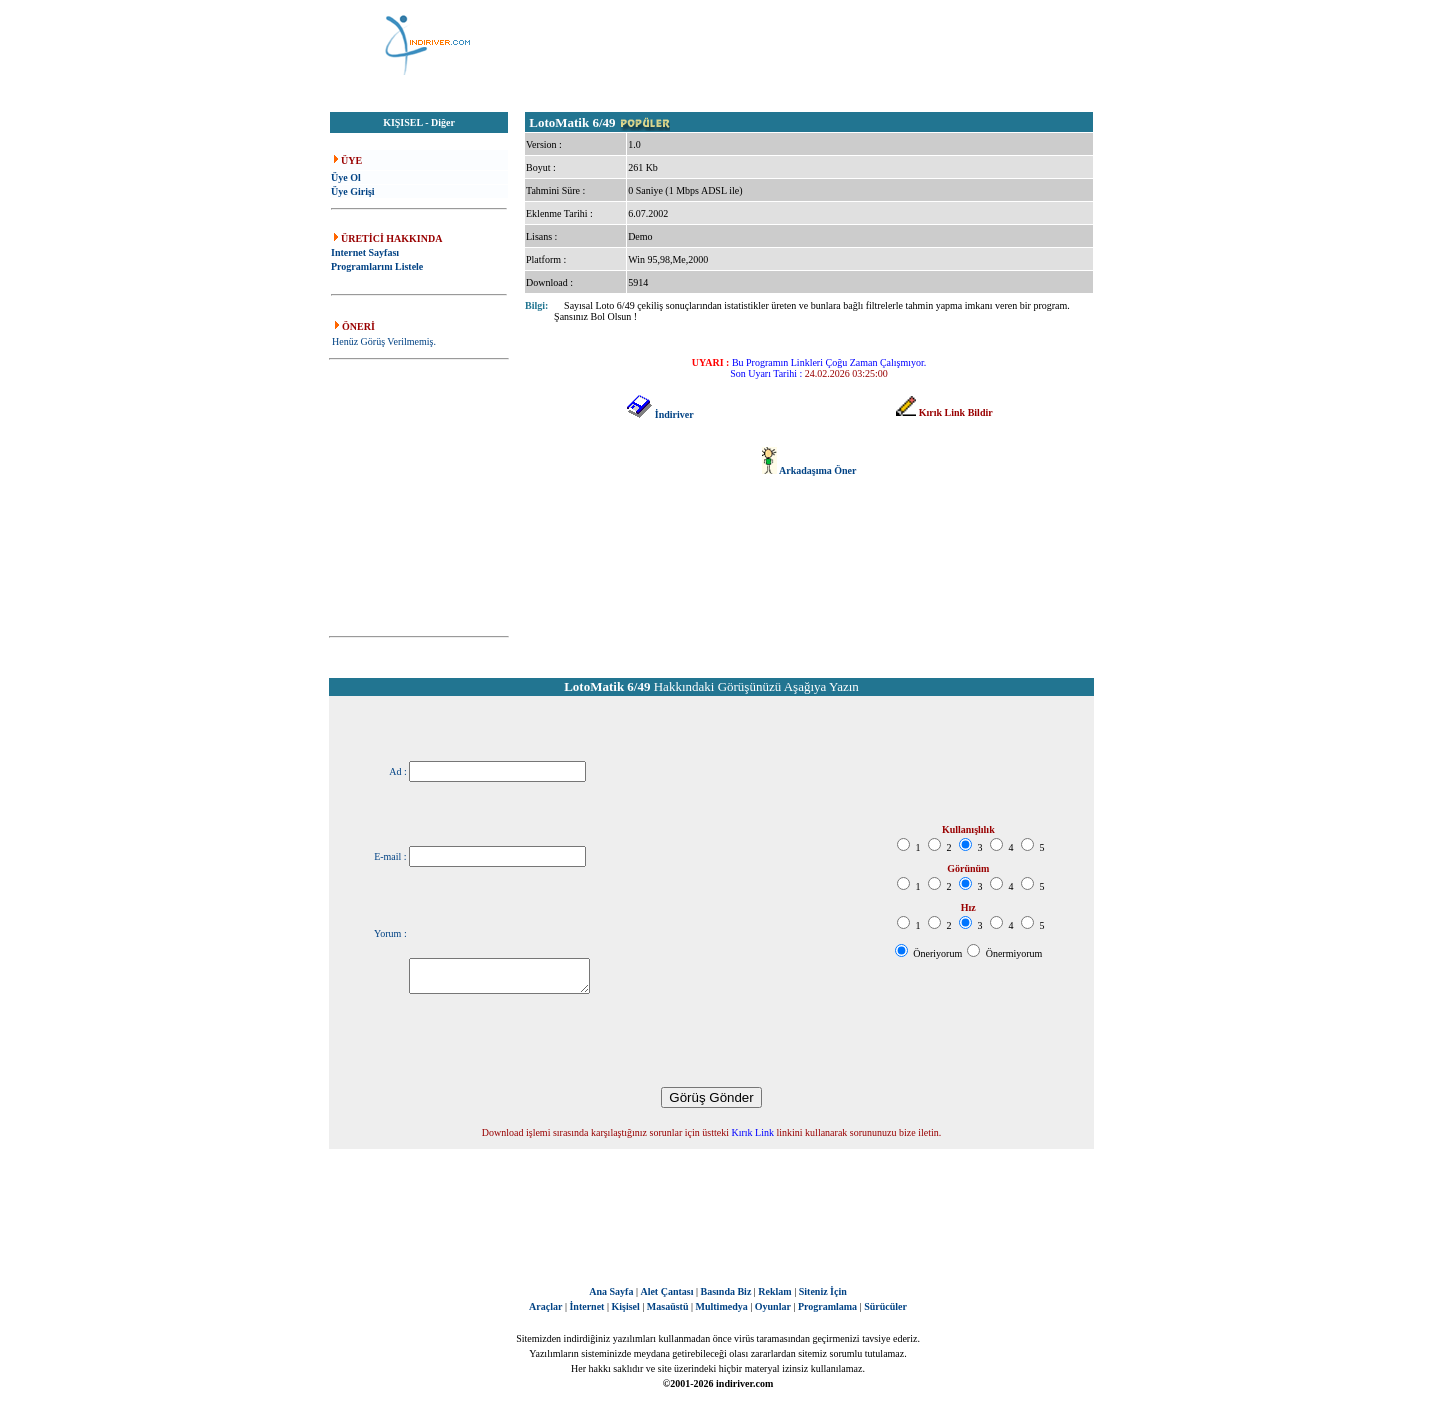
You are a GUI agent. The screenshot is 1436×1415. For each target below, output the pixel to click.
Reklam (774, 1291)
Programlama (827, 1306)
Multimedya (722, 1306)
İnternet (586, 1306)
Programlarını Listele (377, 266)
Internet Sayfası (365, 252)
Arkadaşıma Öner (818, 470)
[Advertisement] (818, 45)
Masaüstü (668, 1306)
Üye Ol (346, 177)
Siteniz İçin (823, 1291)
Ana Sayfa (611, 1291)
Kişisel (625, 1306)
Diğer (443, 122)
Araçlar (545, 1306)
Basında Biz (725, 1291)
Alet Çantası (666, 1291)
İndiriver (674, 414)
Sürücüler (885, 1306)
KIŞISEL (402, 122)
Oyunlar (773, 1306)
